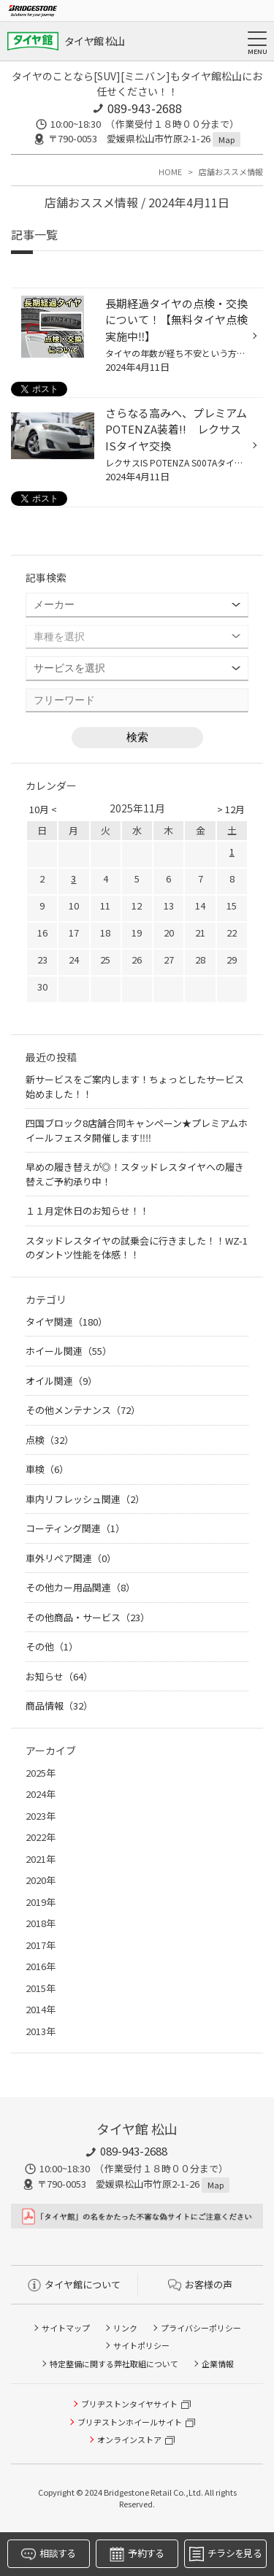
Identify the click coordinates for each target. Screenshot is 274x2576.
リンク (125, 2328)
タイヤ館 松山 (94, 41)
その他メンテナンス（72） (83, 1410)
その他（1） (52, 1646)
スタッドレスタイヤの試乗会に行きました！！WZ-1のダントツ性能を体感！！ (137, 1248)
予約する (137, 2553)
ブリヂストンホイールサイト (129, 2422)
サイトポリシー (141, 2345)
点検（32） (50, 1440)
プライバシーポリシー (201, 2328)
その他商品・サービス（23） (88, 1617)
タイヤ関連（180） (66, 1322)
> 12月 (231, 809)
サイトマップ (66, 2328)
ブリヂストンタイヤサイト (129, 2404)
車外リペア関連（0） (71, 1558)
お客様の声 (200, 2284)
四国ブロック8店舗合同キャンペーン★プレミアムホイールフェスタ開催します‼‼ (137, 1130)
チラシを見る (225, 2553)
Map (226, 139)
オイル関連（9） (61, 1381)
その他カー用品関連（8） (80, 1587)
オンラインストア (129, 2439)
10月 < (43, 809)
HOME (170, 171)
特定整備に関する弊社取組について (114, 2363)
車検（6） (47, 1469)
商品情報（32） (59, 1705)
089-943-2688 (144, 108)
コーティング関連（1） (75, 1528)
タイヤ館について (74, 2284)
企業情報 (218, 2363)
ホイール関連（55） (69, 1351)
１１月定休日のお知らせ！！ (87, 1211)
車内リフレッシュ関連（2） (85, 1499)
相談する (48, 2553)
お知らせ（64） (59, 1676)
